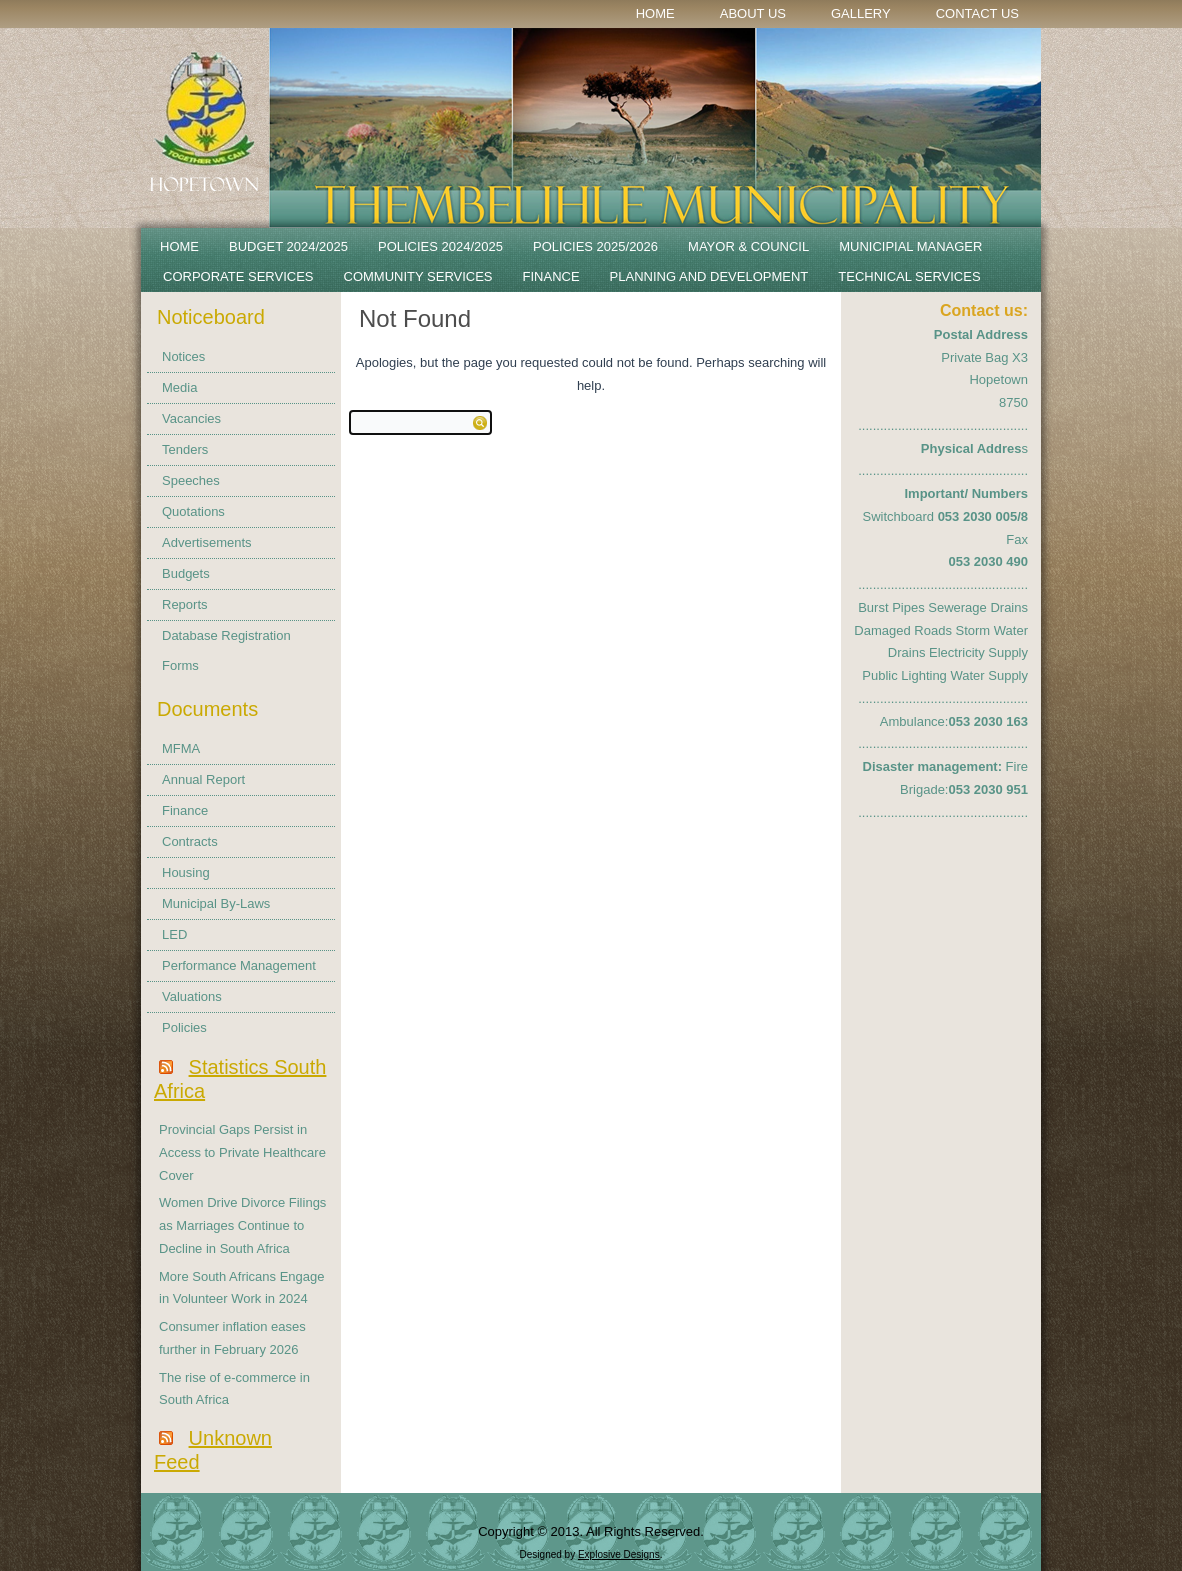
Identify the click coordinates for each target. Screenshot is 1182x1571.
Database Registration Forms (226, 650)
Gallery (861, 13)
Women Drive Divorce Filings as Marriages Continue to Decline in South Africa (242, 1225)
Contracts (190, 841)
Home (655, 13)
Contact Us (977, 13)
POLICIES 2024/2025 (440, 246)
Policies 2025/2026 (595, 246)
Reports (185, 604)
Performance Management (239, 965)
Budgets (186, 573)
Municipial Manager (910, 246)
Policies (184, 1027)
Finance (551, 276)
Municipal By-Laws (216, 903)
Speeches (191, 480)
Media (179, 387)
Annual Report (203, 779)
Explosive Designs (619, 1554)
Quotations (193, 511)
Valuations (192, 996)
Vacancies (191, 418)
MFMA (181, 748)
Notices (183, 356)
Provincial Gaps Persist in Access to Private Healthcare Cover (242, 1152)
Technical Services (909, 276)
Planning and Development (709, 276)
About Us (753, 13)
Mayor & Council (748, 246)
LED (174, 934)
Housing (186, 872)
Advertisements (207, 542)
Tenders (185, 449)
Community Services (418, 276)
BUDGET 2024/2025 (288, 246)
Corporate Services (238, 276)
